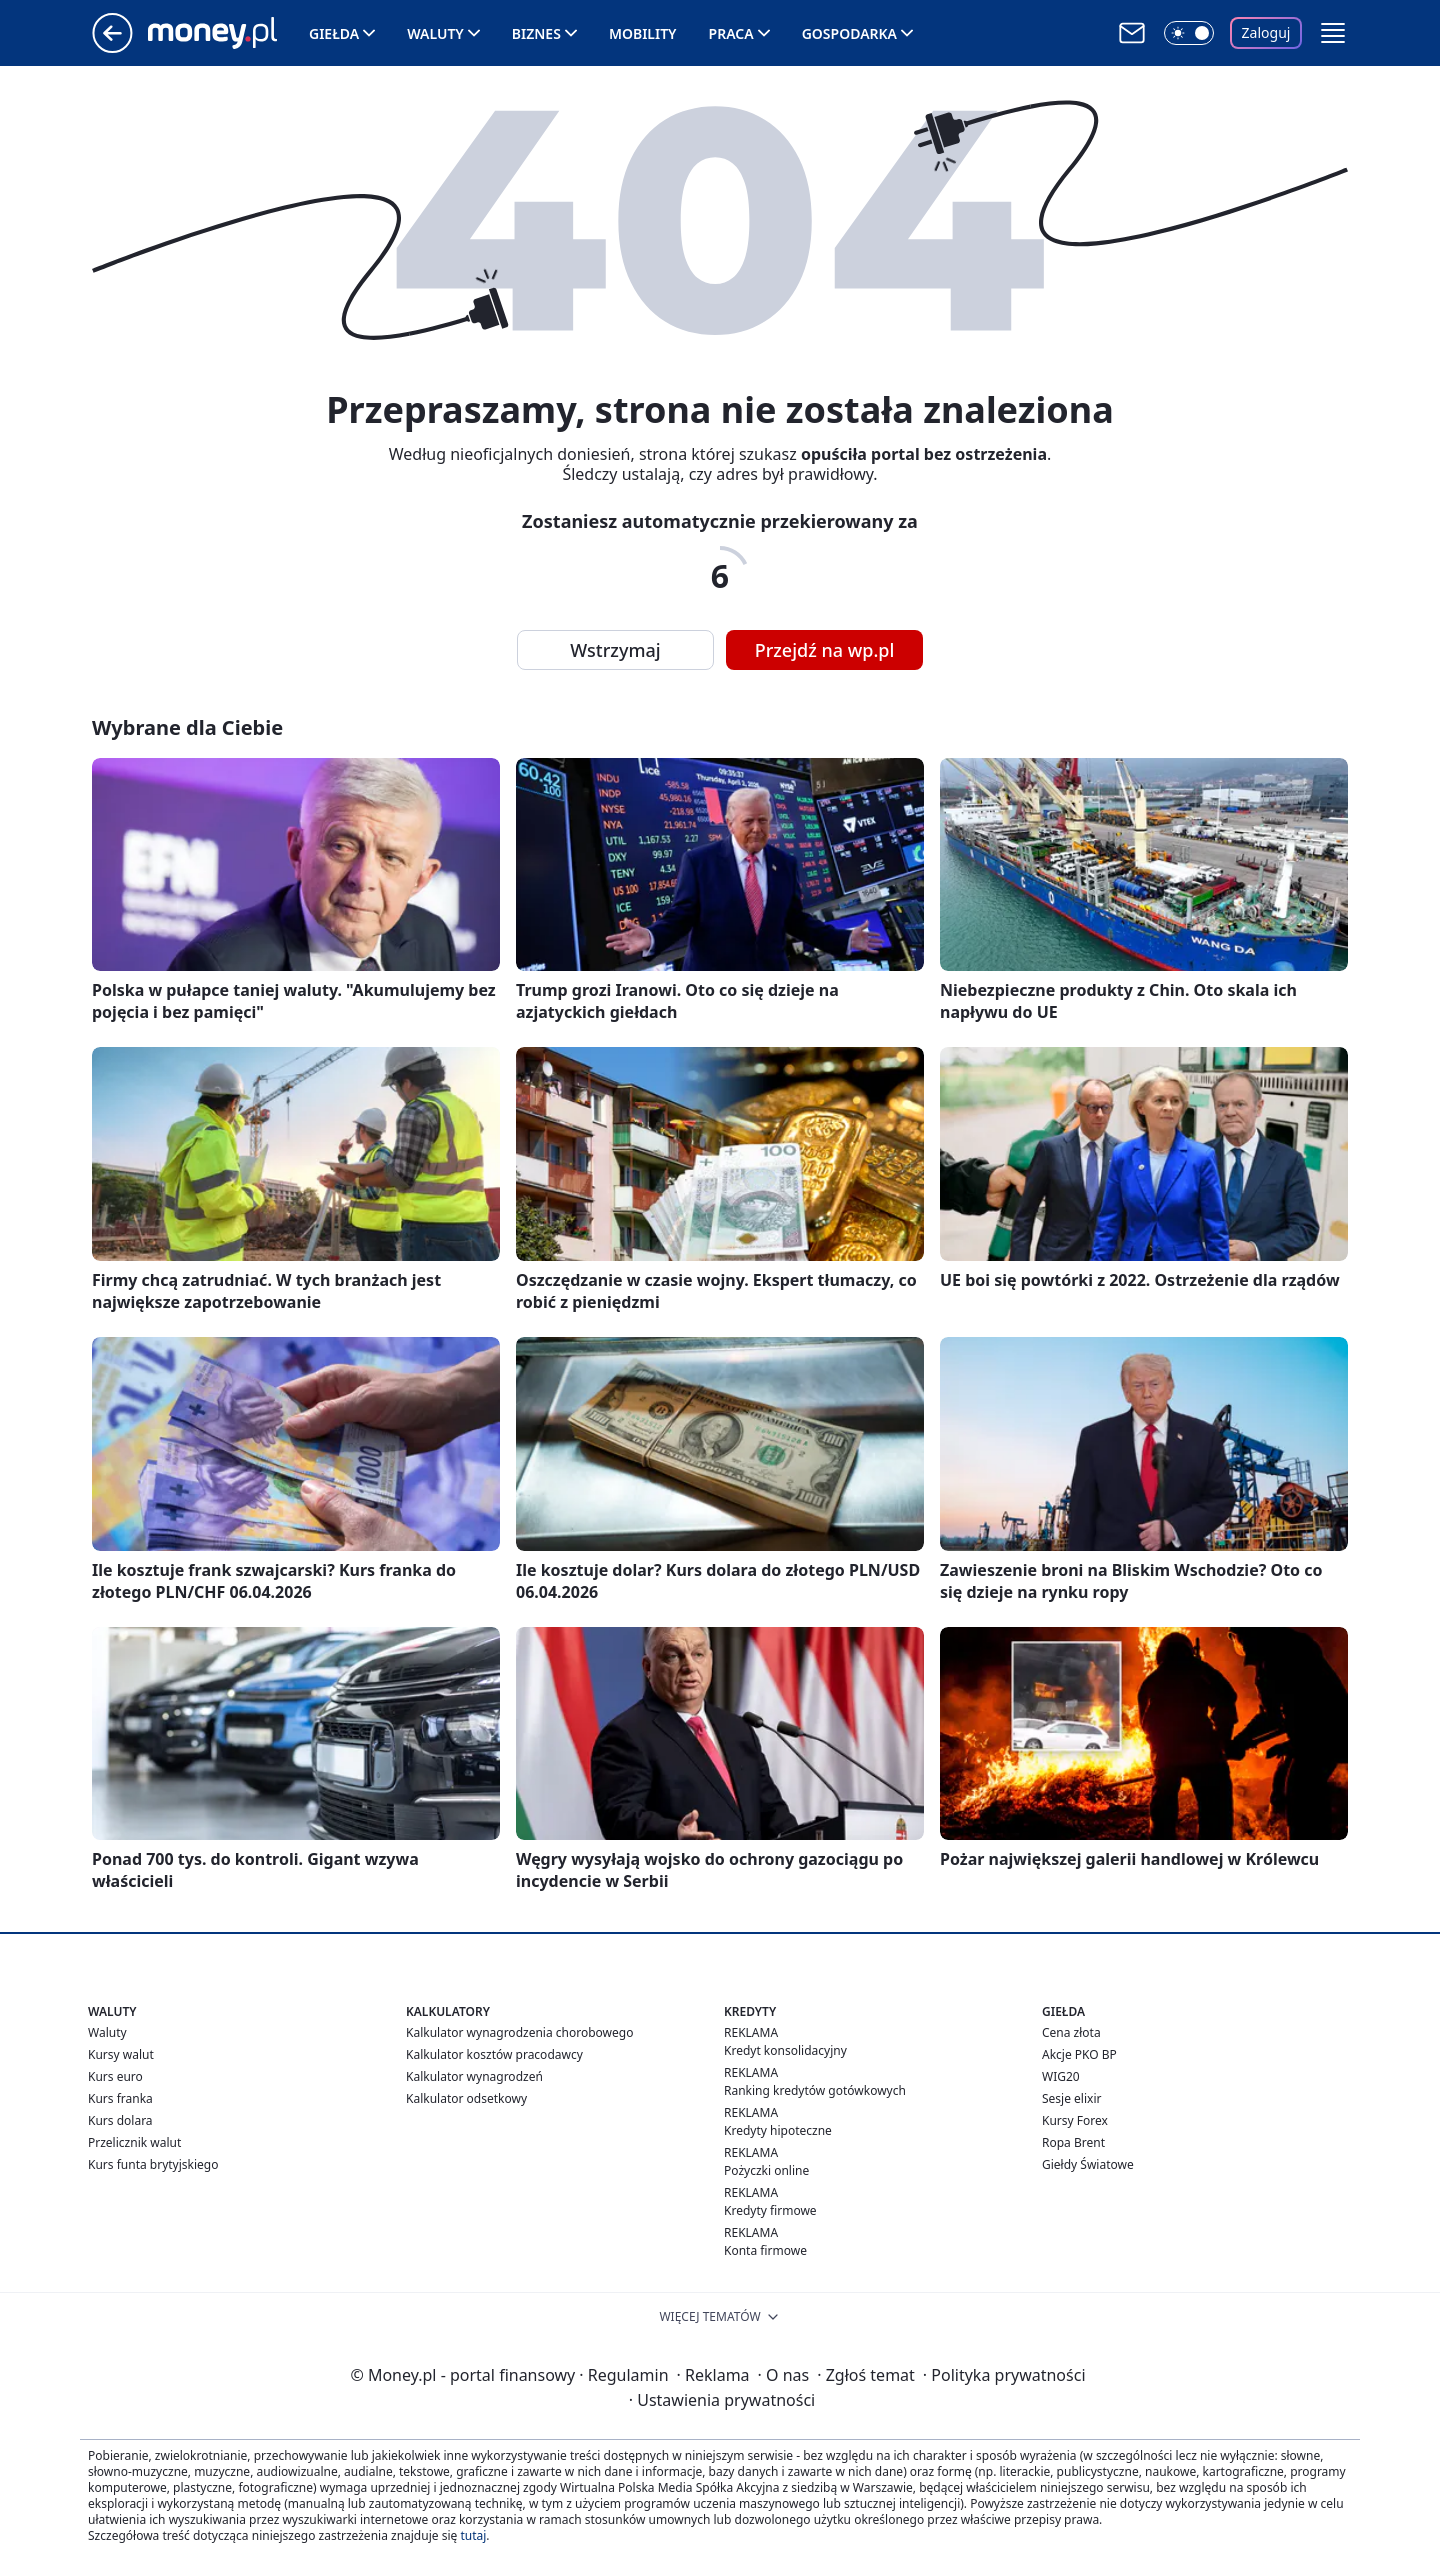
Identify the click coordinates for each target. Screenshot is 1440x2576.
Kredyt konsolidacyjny (785, 2050)
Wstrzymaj (615, 650)
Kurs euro (115, 2076)
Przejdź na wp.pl (825, 650)
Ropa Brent (1073, 2142)
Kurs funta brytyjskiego (153, 2164)
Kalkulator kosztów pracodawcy (494, 2054)
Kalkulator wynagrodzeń (474, 2076)
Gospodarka (849, 33)
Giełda (334, 33)
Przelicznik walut (134, 2142)
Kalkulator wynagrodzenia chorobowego (519, 2032)
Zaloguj (1266, 32)
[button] (1333, 33)
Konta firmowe (765, 2250)
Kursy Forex (1075, 2120)
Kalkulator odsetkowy (466, 2098)
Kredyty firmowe (770, 2210)
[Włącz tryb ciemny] (1189, 33)
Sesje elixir (1071, 2098)
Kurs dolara (120, 2120)
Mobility (643, 33)
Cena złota (1071, 2032)
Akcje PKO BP (1079, 2054)
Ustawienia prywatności (722, 2400)
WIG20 (1061, 2076)
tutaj (473, 2535)
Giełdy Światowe (1088, 2164)
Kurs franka (120, 2098)
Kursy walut (121, 2054)
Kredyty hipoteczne (778, 2130)
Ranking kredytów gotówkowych (815, 2090)
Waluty (435, 33)
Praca (731, 33)
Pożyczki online (766, 2170)
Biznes (536, 33)
